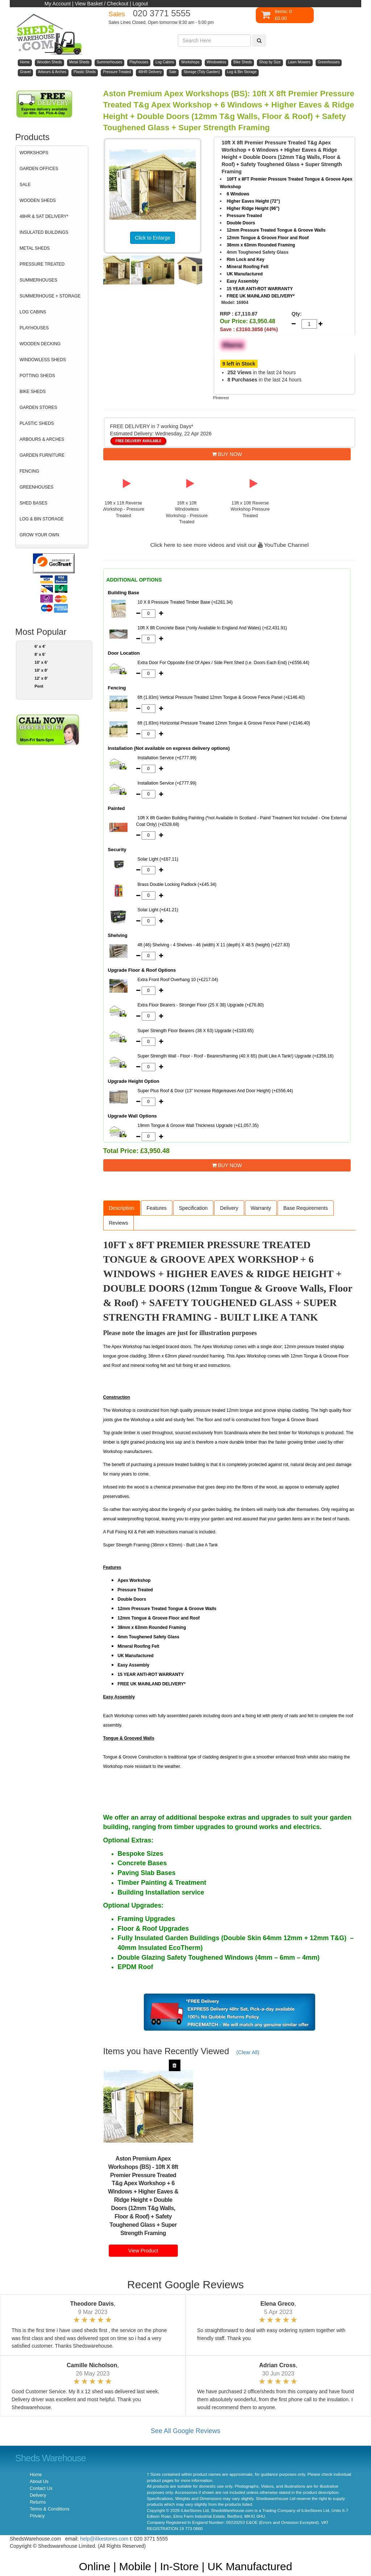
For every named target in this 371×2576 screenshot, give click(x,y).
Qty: (295, 314)
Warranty (261, 1208)
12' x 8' (41, 678)
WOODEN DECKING (40, 343)
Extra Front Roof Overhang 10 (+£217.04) (178, 979)
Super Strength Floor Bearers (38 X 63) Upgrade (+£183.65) (196, 1030)
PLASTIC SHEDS (37, 423)
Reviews (118, 1223)
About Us (39, 2481)
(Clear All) (247, 2052)
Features (157, 1208)
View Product (143, 2251)
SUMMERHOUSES (38, 280)
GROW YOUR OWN (39, 534)
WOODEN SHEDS (38, 200)
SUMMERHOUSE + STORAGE (50, 296)
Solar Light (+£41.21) (158, 909)
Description (121, 1208)
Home (36, 2474)
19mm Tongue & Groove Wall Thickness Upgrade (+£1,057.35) (198, 1125)
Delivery (229, 1208)
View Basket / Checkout (102, 4)
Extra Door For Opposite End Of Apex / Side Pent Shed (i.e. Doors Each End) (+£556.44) (223, 662)
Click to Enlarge (152, 238)
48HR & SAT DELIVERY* (44, 216)
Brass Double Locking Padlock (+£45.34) (177, 884)
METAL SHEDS (35, 248)
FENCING (29, 471)
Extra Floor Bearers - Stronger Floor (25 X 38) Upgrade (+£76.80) (201, 1005)
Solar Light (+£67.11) (158, 859)
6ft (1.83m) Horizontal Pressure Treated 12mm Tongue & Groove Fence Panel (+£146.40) (224, 723)
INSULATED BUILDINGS (44, 232)
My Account (58, 4)
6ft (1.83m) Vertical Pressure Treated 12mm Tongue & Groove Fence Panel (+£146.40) (221, 697)
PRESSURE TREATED (42, 264)
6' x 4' (39, 646)
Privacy (37, 2515)
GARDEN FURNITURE (42, 455)
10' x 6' (41, 662)
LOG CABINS (33, 311)
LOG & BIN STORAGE (42, 518)
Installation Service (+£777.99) (167, 757)
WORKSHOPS (34, 152)
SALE (25, 184)
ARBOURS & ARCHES (42, 439)
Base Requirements (305, 1208)
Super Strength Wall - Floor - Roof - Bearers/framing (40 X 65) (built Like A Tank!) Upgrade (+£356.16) (236, 1056)
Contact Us (41, 2488)
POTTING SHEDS (37, 375)
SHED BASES (33, 503)
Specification (193, 1208)
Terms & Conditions (49, 2509)
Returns (38, 2502)
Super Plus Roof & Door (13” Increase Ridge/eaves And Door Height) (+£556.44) (215, 1090)
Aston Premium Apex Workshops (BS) (139, 2162)
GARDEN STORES (38, 407)
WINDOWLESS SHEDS (43, 359)
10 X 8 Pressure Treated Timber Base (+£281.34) (185, 602)
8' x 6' (39, 654)
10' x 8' (41, 670)
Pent (38, 686)
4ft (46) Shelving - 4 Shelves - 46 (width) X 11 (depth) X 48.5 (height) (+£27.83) (214, 944)
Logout (140, 4)
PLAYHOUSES (34, 327)
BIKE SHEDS (33, 391)
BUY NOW (227, 454)
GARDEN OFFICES (39, 168)
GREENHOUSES (36, 487)
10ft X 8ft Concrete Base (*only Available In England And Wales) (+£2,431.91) (212, 627)
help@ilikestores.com (104, 2539)
